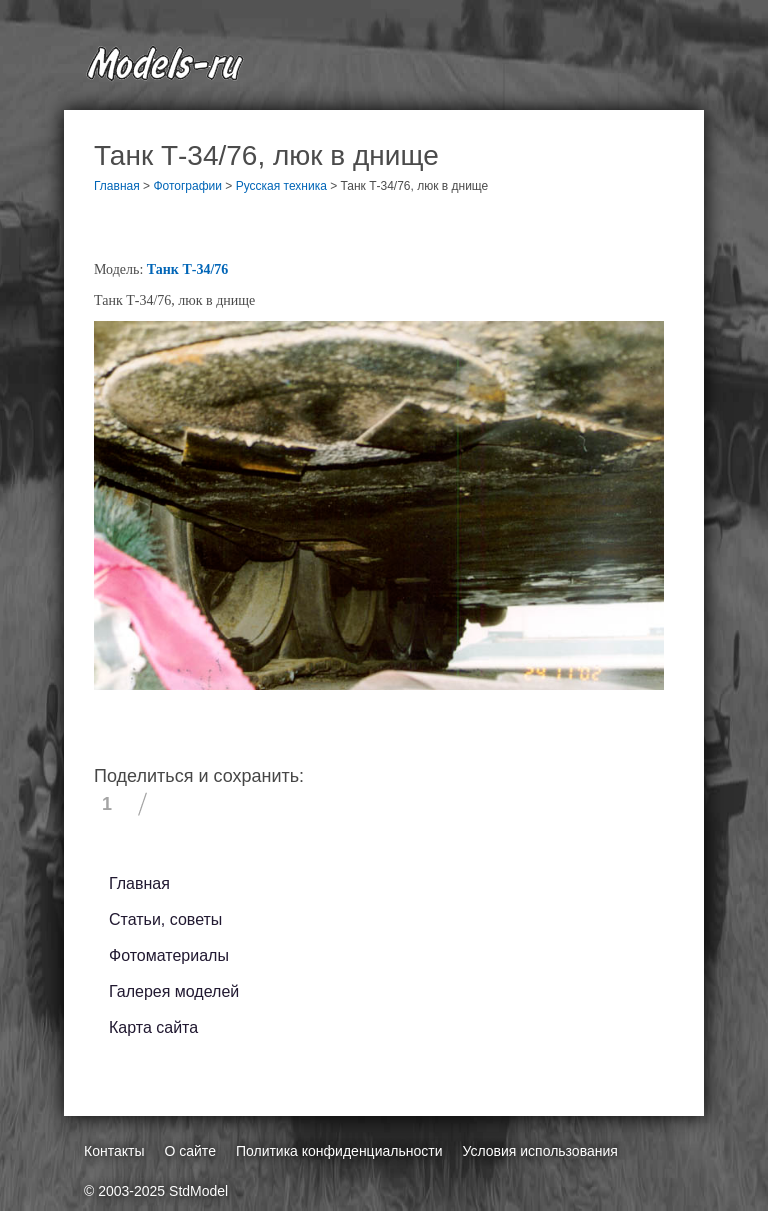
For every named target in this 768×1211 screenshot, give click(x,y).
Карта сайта (153, 1027)
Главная (139, 883)
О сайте (189, 1151)
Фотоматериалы (169, 955)
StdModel (198, 1191)
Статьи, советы (165, 919)
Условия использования (539, 1151)
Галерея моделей (174, 991)
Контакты (114, 1151)
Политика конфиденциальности (339, 1151)
